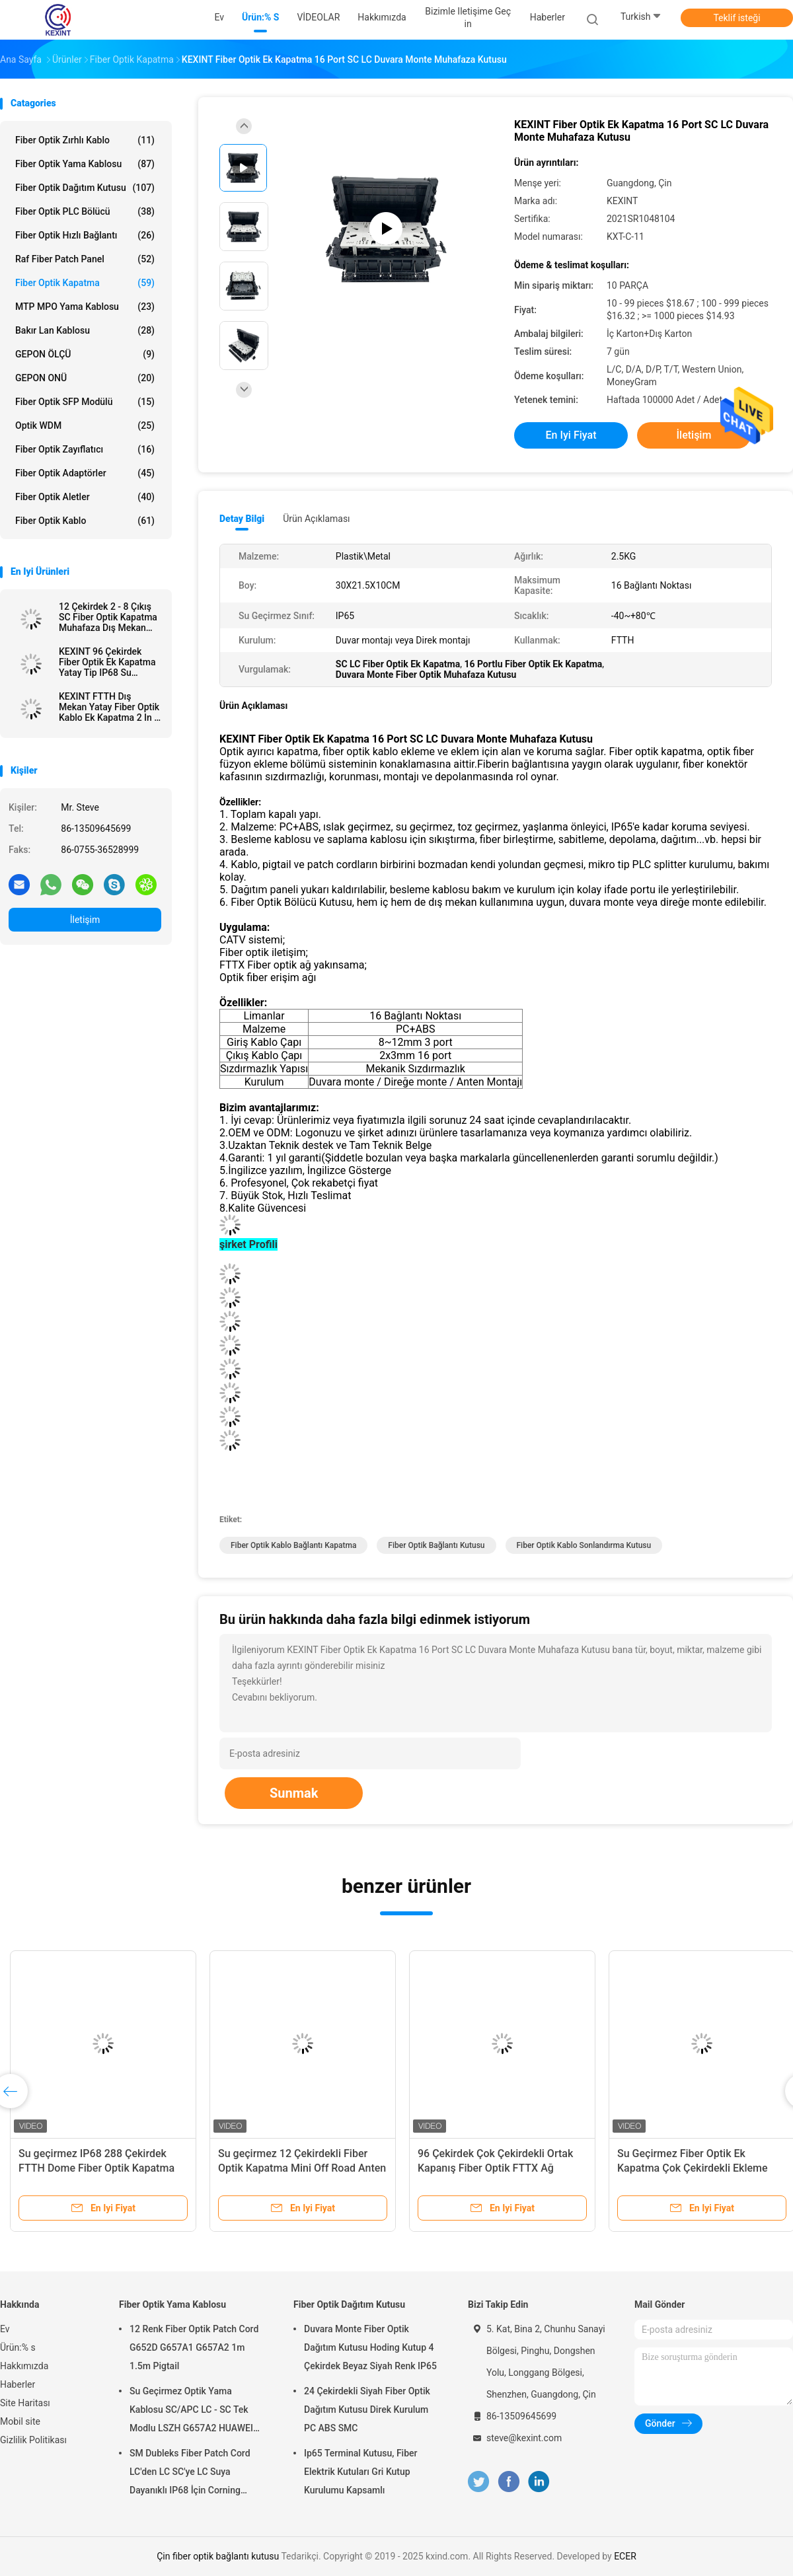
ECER (625, 2556)
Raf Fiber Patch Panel (85, 259)
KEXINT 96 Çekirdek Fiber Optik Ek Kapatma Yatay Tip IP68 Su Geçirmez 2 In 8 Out (107, 662)
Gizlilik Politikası (33, 2440)
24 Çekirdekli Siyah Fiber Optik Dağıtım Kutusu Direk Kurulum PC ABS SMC (367, 2409)
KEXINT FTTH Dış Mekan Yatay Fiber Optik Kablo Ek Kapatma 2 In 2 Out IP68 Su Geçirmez (109, 707)
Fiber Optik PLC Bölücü (85, 211)
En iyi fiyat (571, 435)
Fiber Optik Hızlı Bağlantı (85, 235)
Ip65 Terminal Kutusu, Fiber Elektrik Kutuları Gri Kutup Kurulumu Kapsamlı (361, 2471)
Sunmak (294, 1793)
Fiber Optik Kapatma (85, 282)
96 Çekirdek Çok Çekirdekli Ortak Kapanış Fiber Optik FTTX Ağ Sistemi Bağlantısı (495, 2168)
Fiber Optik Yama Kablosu (85, 163)
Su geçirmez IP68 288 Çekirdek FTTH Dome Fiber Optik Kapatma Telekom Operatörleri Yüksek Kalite (101, 2168)
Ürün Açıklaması (316, 518)
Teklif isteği (736, 18)
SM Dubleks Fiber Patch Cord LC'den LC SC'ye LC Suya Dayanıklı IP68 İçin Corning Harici (190, 2473)
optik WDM (85, 425)
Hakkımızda (24, 2366)
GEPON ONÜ (85, 378)
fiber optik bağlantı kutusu (436, 1545)
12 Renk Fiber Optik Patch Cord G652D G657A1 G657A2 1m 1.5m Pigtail (194, 2347)
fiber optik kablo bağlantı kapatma (293, 1545)
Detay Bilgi (241, 518)
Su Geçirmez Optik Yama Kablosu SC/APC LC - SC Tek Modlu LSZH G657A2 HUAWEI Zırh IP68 (191, 2411)
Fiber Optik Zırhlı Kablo (85, 140)
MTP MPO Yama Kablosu (85, 306)
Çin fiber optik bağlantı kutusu (218, 2556)
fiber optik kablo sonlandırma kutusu (584, 1545)
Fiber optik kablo (85, 520)
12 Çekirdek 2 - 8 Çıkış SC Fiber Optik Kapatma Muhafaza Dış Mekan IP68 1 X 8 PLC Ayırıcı (108, 617)
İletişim (85, 919)
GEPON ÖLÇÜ (85, 354)
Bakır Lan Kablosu (85, 330)
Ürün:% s (18, 2347)
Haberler (17, 2384)
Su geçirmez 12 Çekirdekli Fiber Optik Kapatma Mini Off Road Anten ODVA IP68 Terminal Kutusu (302, 2168)
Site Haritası (25, 2403)
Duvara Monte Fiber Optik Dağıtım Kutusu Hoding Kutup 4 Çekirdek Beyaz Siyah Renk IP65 (370, 2347)
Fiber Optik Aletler (85, 496)
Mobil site (20, 2421)
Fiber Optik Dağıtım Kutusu (85, 187)
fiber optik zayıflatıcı (85, 449)
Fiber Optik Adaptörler (85, 473)
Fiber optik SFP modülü (85, 401)
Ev (5, 2329)
